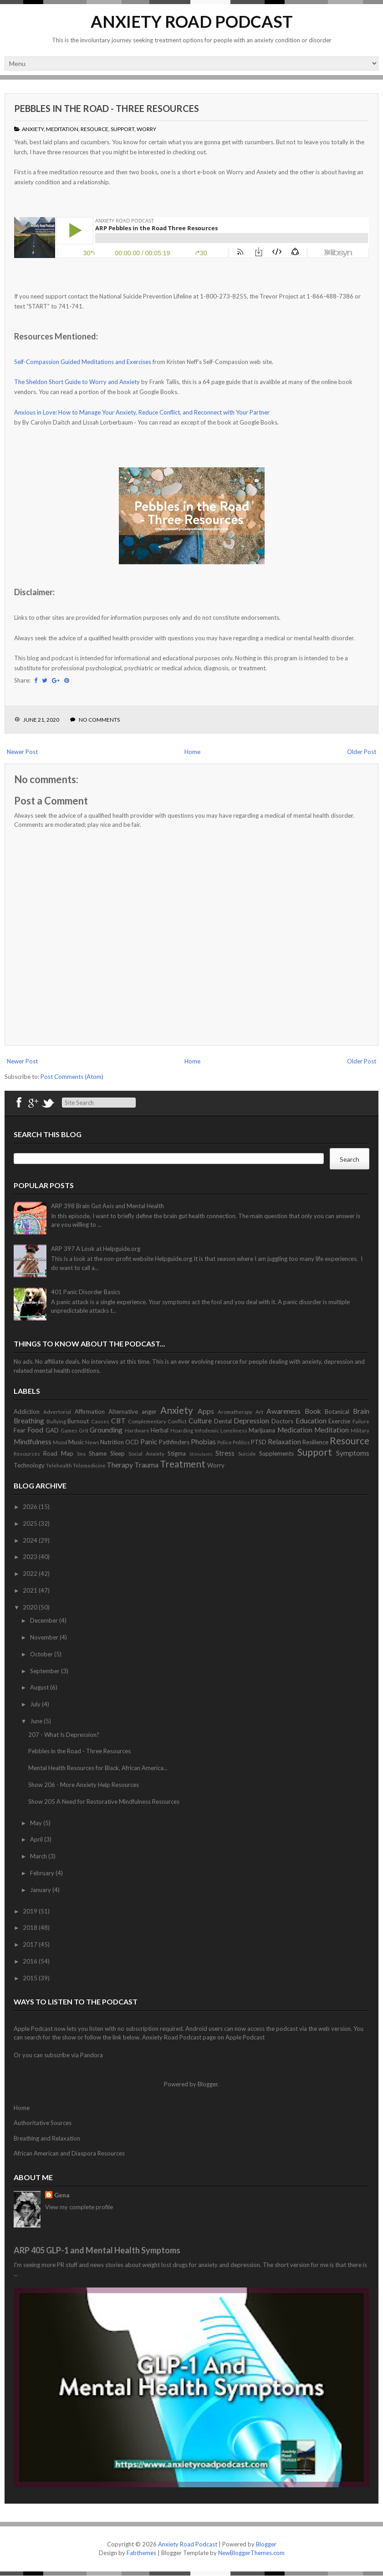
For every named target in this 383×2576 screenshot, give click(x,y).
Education (311, 1421)
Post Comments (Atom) (72, 1076)
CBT (118, 1421)
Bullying (56, 1421)
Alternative (123, 1411)
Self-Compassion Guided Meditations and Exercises (82, 361)
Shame (98, 1453)
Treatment (182, 1463)
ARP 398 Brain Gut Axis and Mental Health (107, 1206)
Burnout (78, 1421)
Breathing (29, 1421)
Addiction (27, 1411)
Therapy (120, 1465)
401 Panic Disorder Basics (85, 1292)
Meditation (62, 129)
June (37, 1721)
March (39, 1856)
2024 (31, 1540)
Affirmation (90, 1411)
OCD (132, 1442)
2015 (31, 1978)
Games (69, 1430)
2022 (31, 1573)
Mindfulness (32, 1441)
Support (122, 129)
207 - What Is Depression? (63, 1734)
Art (259, 1411)
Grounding (106, 1430)
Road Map (58, 1453)
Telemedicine (89, 1465)
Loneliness (233, 1430)
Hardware (137, 1430)
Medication (294, 1430)
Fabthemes (141, 2552)
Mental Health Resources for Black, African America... (98, 1767)
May (36, 1823)
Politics (241, 1442)
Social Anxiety (146, 1453)
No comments (99, 719)
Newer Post (22, 751)
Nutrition (112, 1442)
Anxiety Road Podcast (192, 21)
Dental (223, 1421)
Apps (206, 1411)
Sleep (117, 1453)
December (44, 1620)
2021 (31, 1590)
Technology (29, 1465)
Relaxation (284, 1441)
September (45, 1671)
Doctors (282, 1421)
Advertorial (57, 1411)
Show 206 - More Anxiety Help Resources (83, 1784)
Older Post (361, 751)
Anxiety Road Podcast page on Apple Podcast (203, 2037)
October (42, 1654)
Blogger (208, 2084)
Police (224, 1442)
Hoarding (181, 1430)
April (37, 1839)
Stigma (177, 1453)
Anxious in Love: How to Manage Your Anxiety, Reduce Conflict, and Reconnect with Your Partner (142, 412)
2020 (31, 1607)
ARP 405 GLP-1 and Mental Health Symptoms (97, 2250)
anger (149, 1411)
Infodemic (207, 1430)
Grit (83, 1430)
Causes (100, 1421)
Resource (94, 129)
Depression (251, 1421)
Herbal (160, 1430)
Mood (60, 1442)
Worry (146, 129)
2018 (31, 1927)
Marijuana (262, 1430)
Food (35, 1430)
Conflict (177, 1421)
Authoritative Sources (42, 2122)
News (92, 1442)
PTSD (258, 1442)
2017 (31, 1944)
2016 (31, 1961)
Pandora (91, 2055)
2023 (31, 1556)
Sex (81, 1453)
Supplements (276, 1453)
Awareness (283, 1411)
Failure (360, 1421)
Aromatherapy (235, 1411)
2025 (31, 1523)
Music (76, 1442)
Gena (61, 2195)
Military (360, 1430)
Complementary (147, 1421)
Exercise (339, 1421)
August (40, 1687)
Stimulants (200, 1454)
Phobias (203, 1441)
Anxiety (33, 129)
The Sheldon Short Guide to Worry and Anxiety (77, 381)
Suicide (247, 1453)
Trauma (146, 1465)
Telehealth (59, 1465)
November (45, 1637)
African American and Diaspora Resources (69, 2153)
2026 (31, 1506)
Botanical (337, 1411)
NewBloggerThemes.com (251, 2552)
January (41, 1889)
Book (313, 1411)
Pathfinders (174, 1442)
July (36, 1704)
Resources (27, 1453)
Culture (200, 1421)
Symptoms (352, 1453)
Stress (225, 1453)
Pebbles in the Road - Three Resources (106, 108)
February (43, 1873)
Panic (148, 1441)
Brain (361, 1411)
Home (192, 751)
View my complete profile (79, 2207)
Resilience (315, 1442)
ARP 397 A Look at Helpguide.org (95, 1248)
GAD (52, 1430)
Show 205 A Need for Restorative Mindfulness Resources (103, 1801)
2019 (31, 1911)
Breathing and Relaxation (47, 2138)
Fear (20, 1430)
